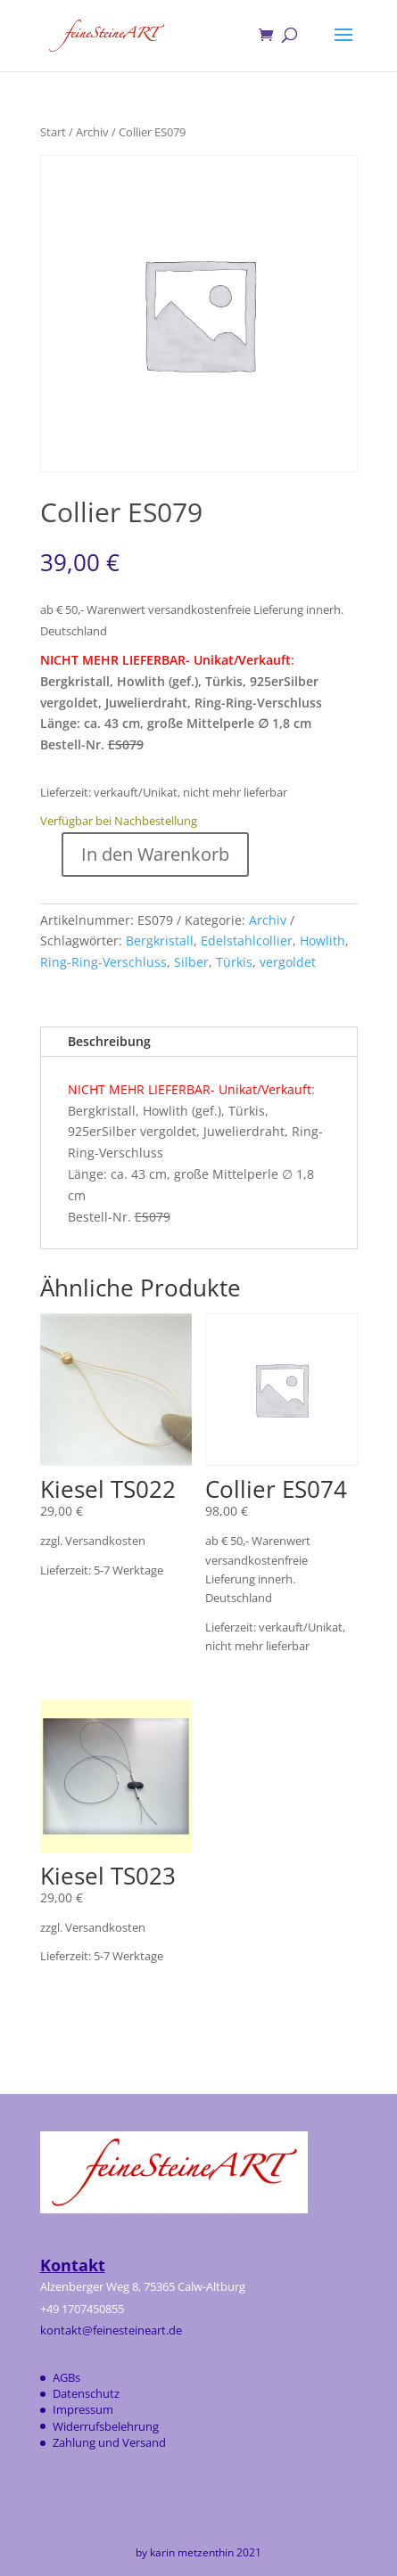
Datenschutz (86, 2393)
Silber (191, 961)
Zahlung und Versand (109, 2442)
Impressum (83, 2409)
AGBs (66, 2377)
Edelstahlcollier (247, 940)
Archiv (92, 132)
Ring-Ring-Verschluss (103, 961)
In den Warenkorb (155, 854)
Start (53, 132)
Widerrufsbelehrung (106, 2426)
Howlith (322, 940)
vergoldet (288, 961)
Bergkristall (160, 940)
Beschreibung (109, 1041)
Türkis (234, 961)
